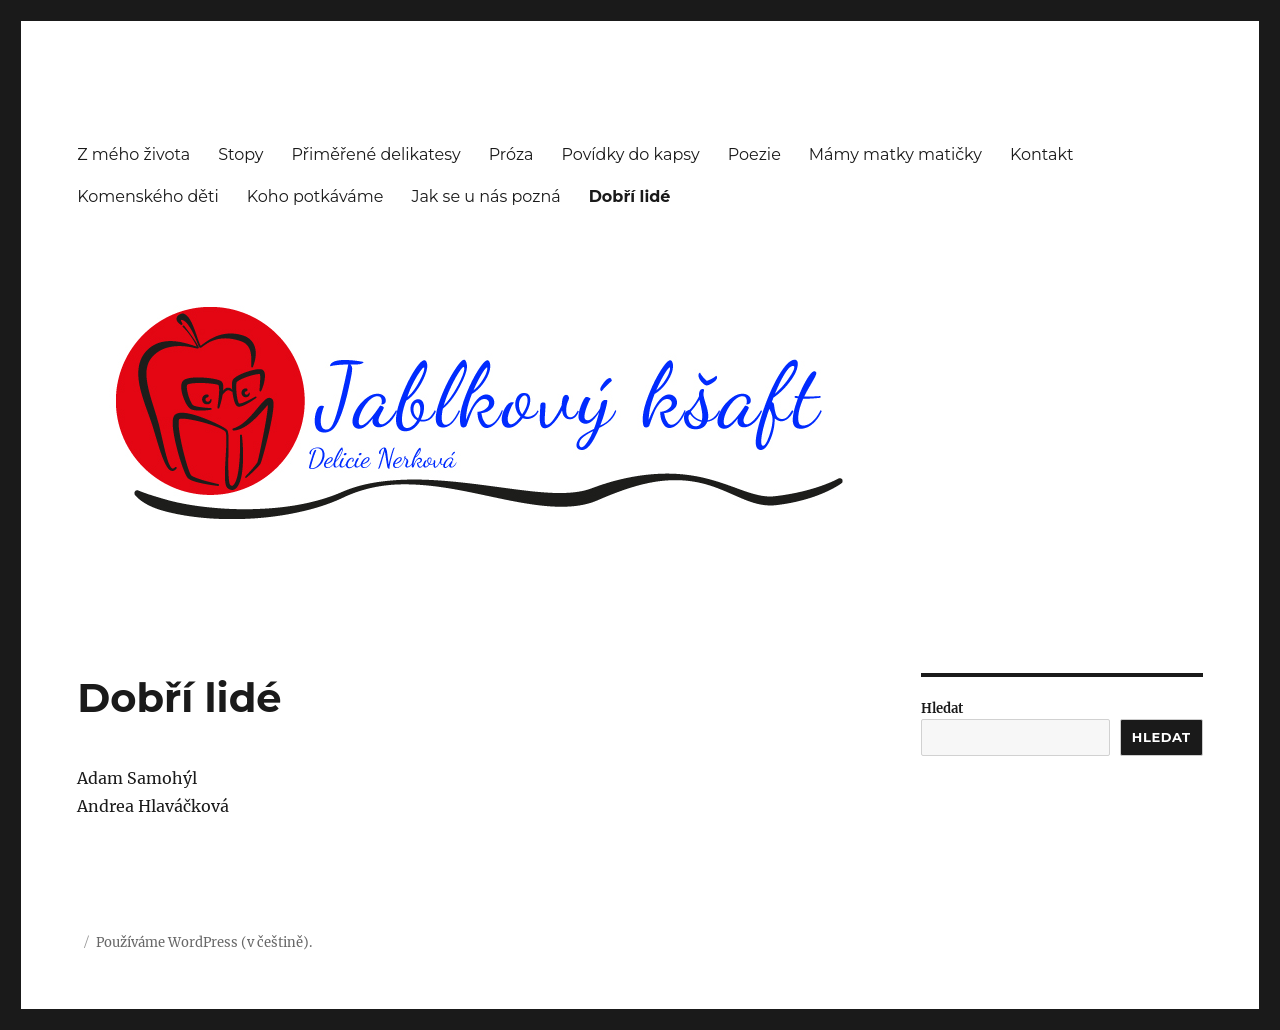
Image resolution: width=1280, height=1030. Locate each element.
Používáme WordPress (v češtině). (204, 942)
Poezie (754, 154)
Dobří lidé (630, 196)
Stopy (240, 154)
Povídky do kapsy (631, 154)
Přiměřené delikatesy (375, 154)
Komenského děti (148, 196)
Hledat (942, 708)
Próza (511, 154)
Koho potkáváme (315, 196)
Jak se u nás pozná (485, 196)
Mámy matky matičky (895, 154)
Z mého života (133, 154)
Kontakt (1042, 154)
